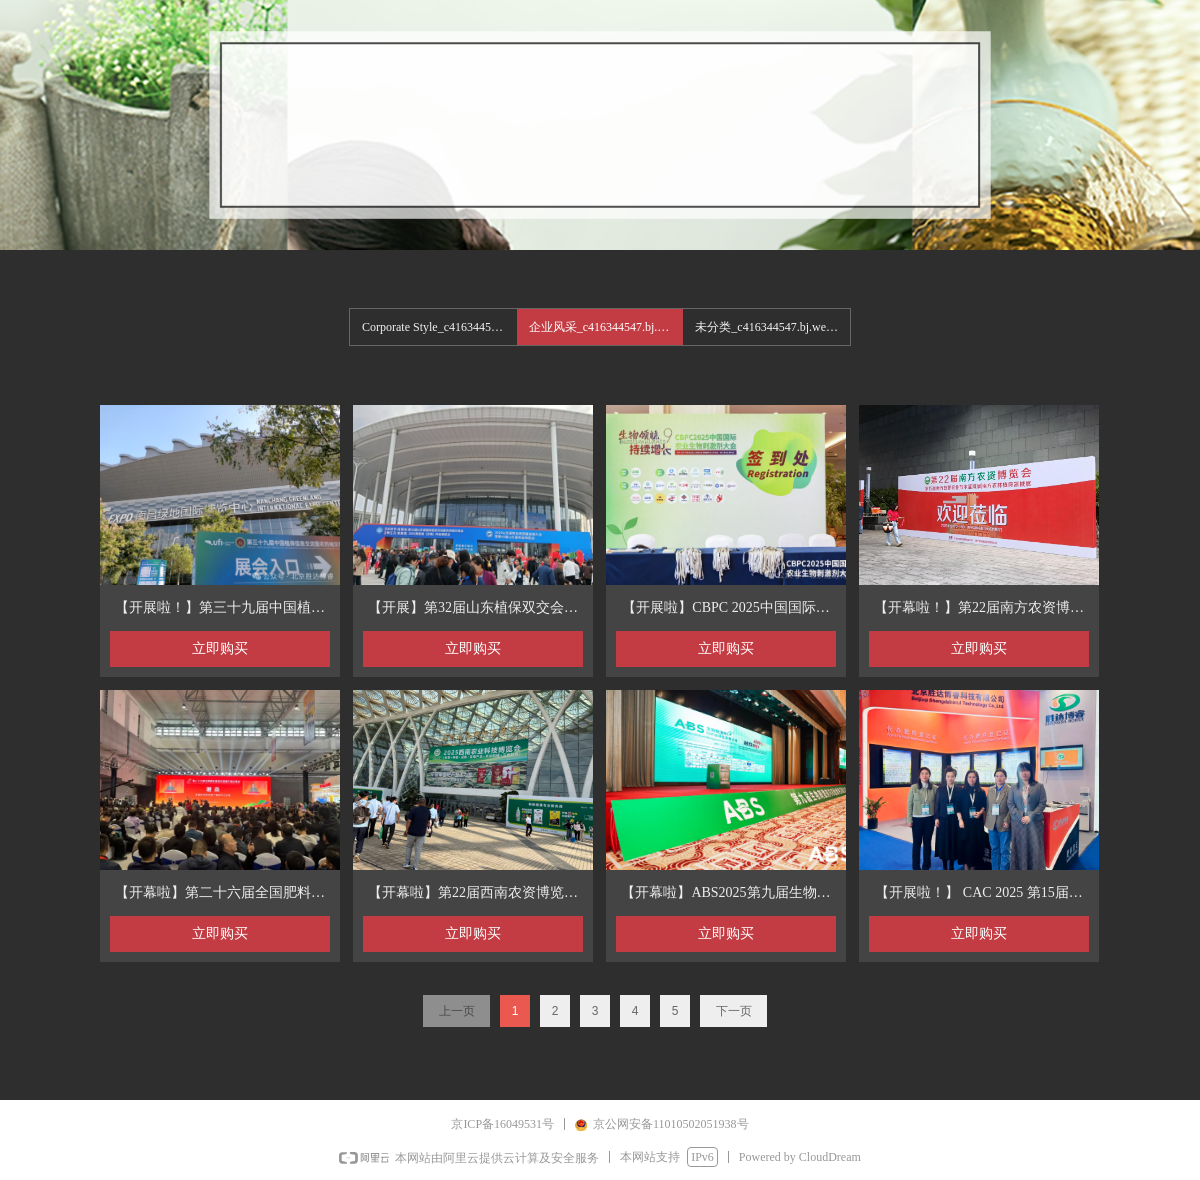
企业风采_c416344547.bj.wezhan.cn (606, 327)
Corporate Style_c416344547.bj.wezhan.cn (439, 327)
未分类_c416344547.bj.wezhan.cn (772, 327)
